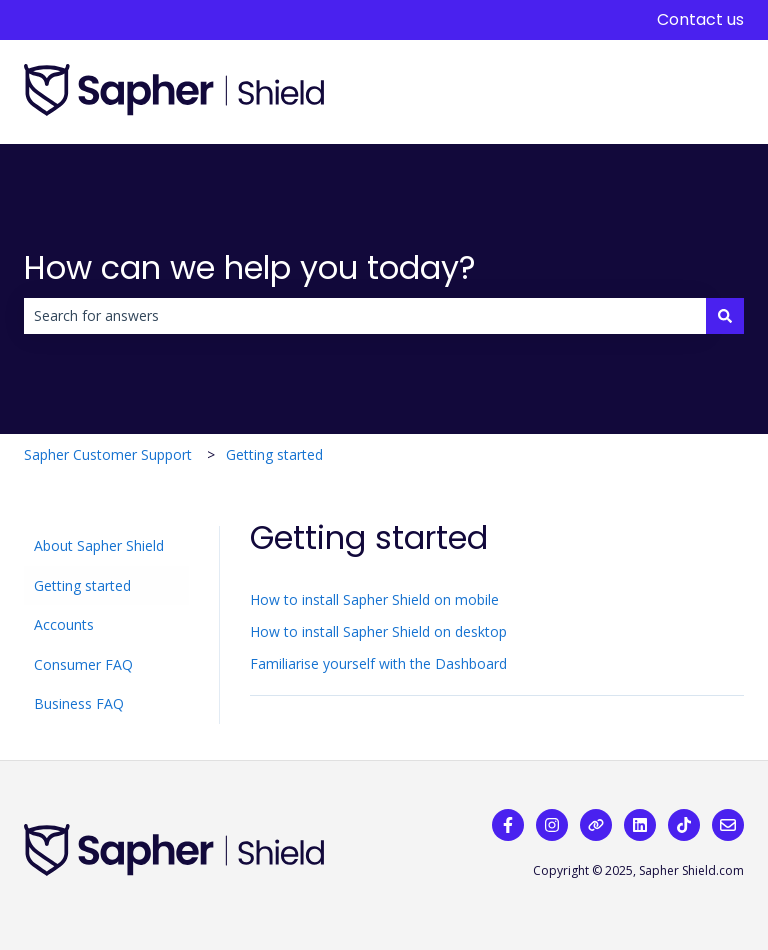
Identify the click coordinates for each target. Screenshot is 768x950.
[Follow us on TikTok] (684, 825)
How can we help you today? (250, 267)
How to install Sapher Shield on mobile (374, 599)
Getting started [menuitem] (82, 585)
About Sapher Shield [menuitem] (99, 545)
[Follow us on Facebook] (508, 825)
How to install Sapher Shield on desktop (378, 631)
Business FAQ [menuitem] (79, 703)
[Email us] (728, 825)
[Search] (725, 316)
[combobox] (365, 316)
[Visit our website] (596, 825)
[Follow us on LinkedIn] (640, 825)
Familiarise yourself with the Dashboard (378, 663)
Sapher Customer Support (108, 454)
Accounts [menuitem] (64, 624)
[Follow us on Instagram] (552, 825)
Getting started (274, 454)
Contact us (700, 20)
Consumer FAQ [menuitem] (83, 664)
